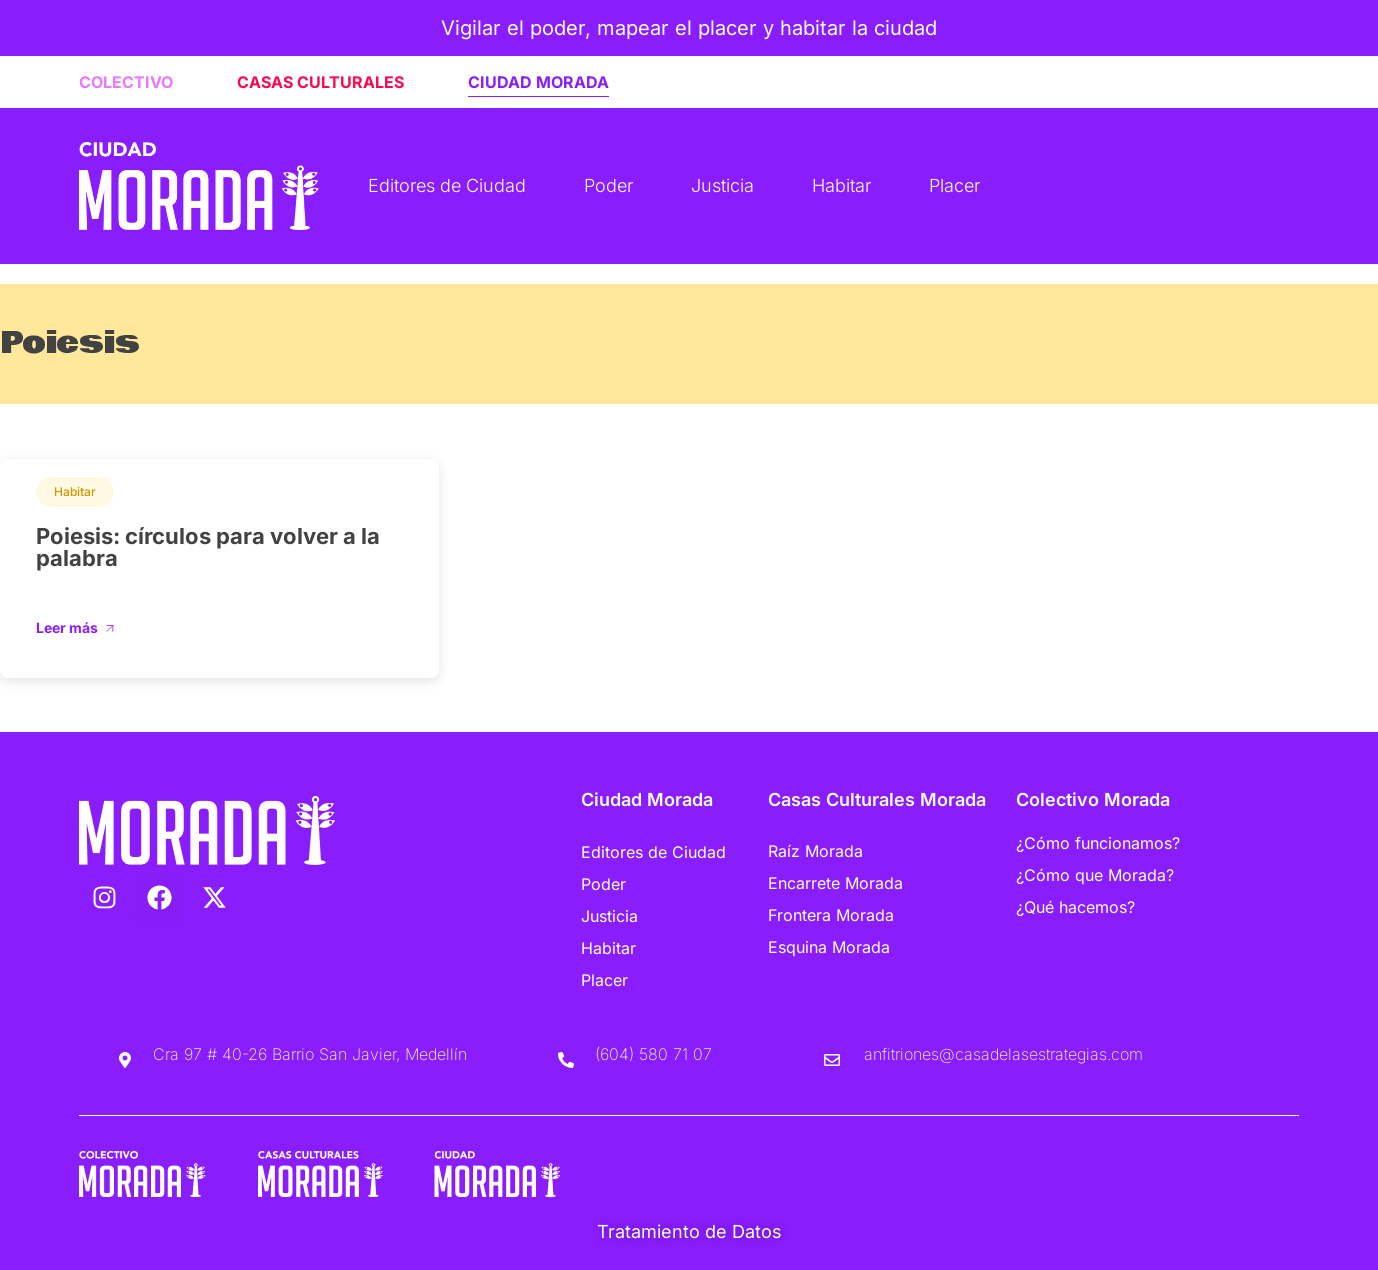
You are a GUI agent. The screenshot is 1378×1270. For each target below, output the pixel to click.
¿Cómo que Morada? (1095, 875)
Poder (608, 185)
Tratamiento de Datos (689, 1231)
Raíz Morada (815, 851)
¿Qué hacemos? (1075, 907)
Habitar (841, 185)
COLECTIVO (126, 82)
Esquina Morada (829, 947)
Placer (954, 185)
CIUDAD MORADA (538, 82)
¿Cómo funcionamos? (1098, 843)
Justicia (722, 185)
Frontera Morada (831, 915)
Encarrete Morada (835, 883)
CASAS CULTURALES (320, 82)
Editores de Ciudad (447, 185)
